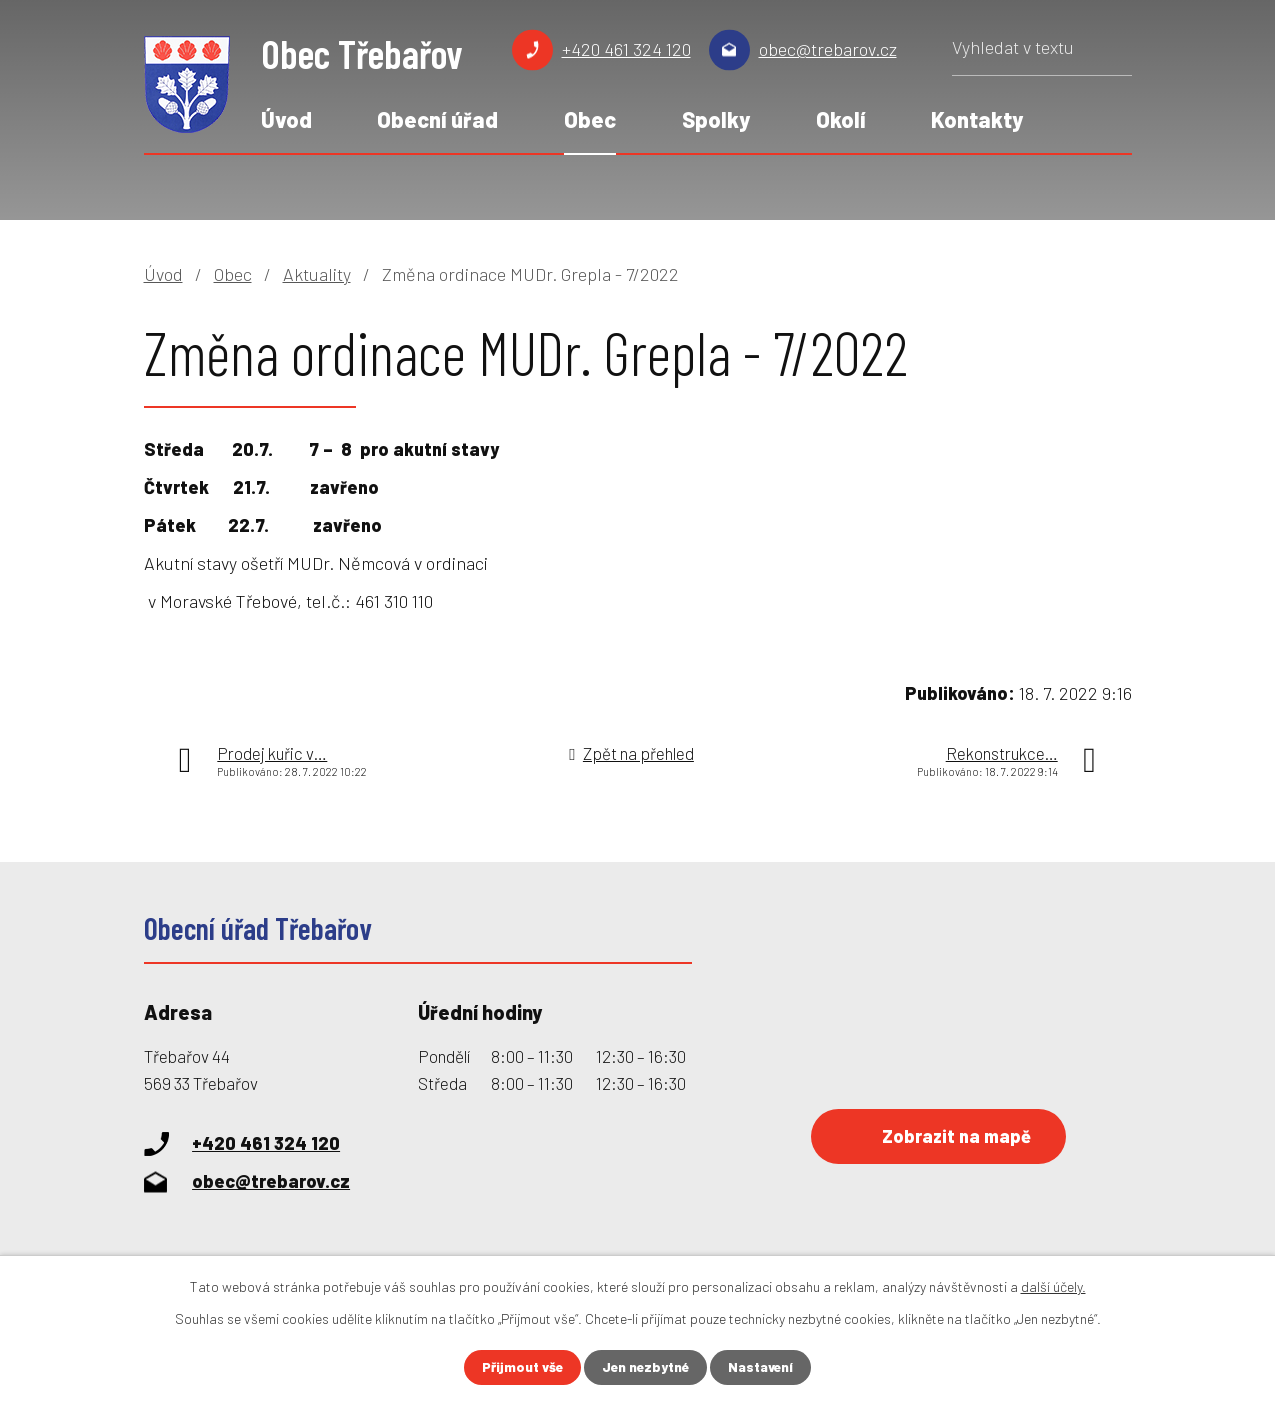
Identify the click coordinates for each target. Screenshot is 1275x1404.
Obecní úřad (437, 119)
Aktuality (317, 274)
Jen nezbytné (645, 1367)
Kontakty (977, 119)
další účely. (1053, 1286)
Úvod (286, 119)
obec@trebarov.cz (828, 49)
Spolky (716, 119)
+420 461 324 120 (626, 49)
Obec (590, 119)
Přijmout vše (519, 1367)
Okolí (841, 119)
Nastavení (764, 1367)
